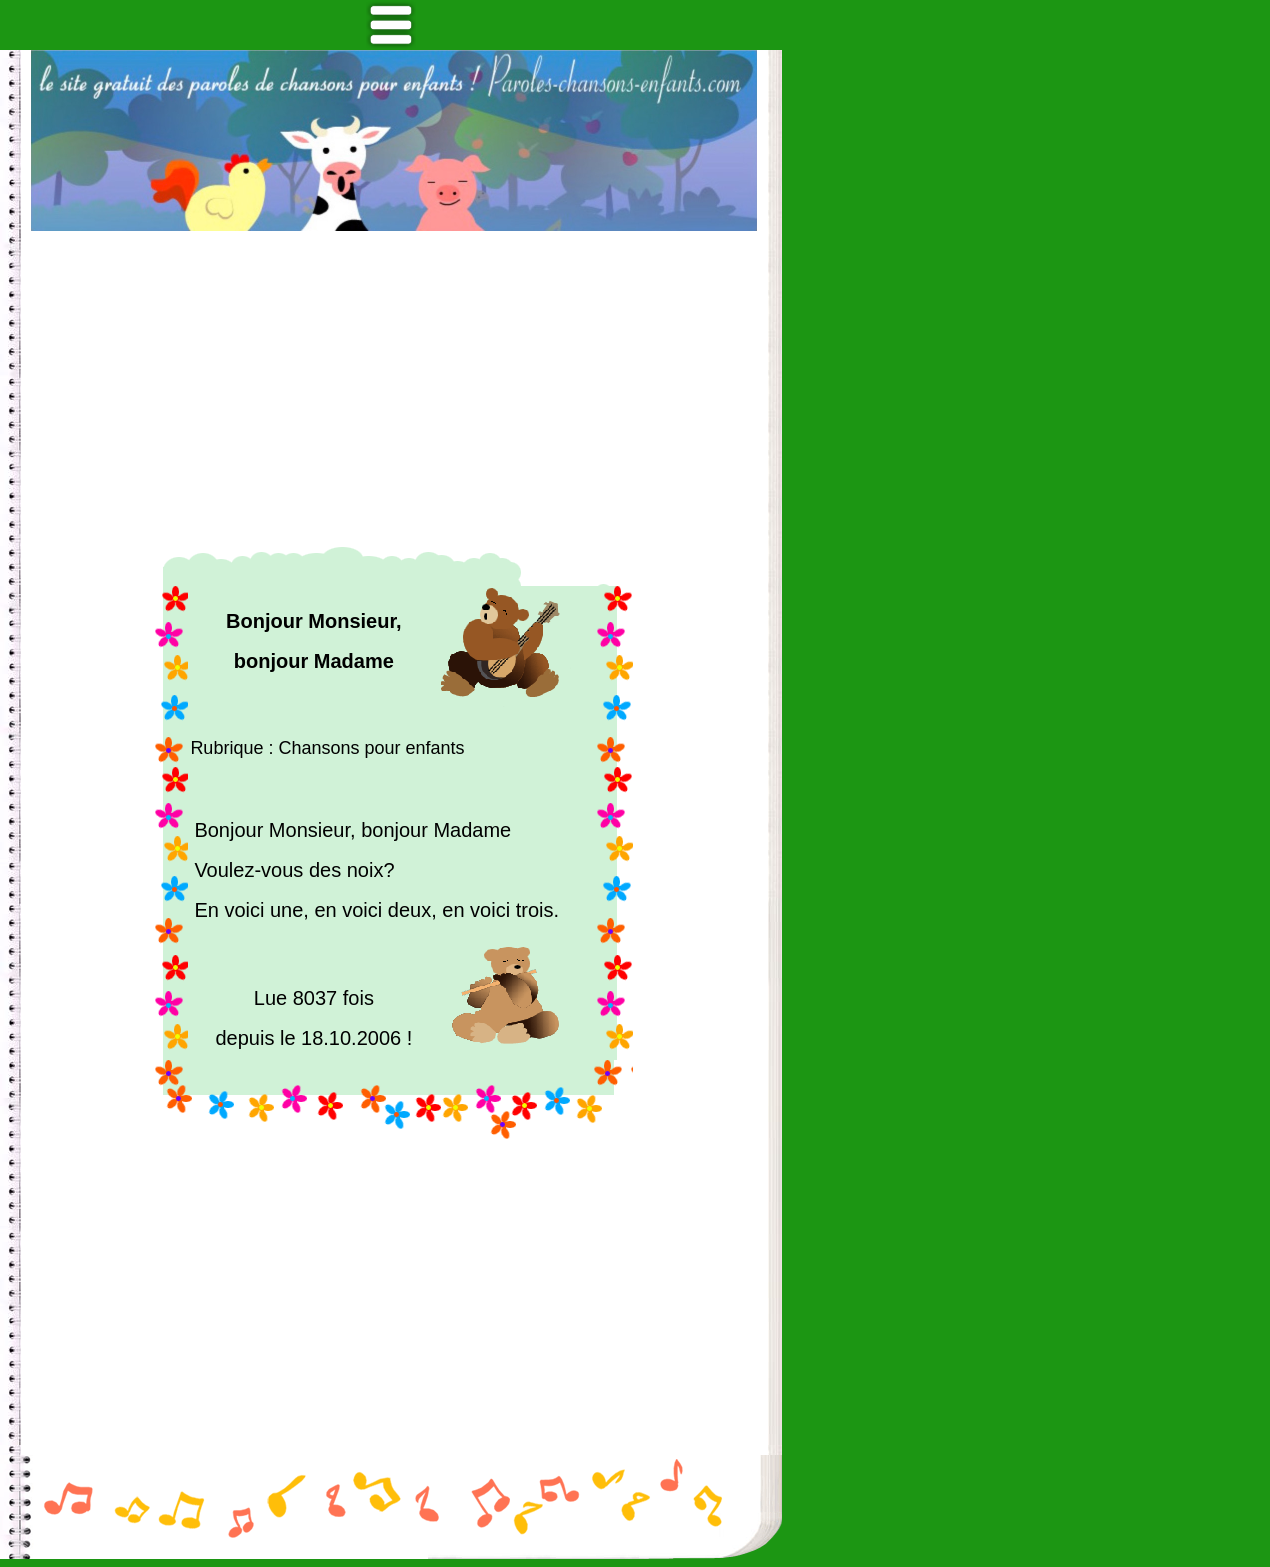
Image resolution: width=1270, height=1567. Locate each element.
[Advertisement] (394, 389)
